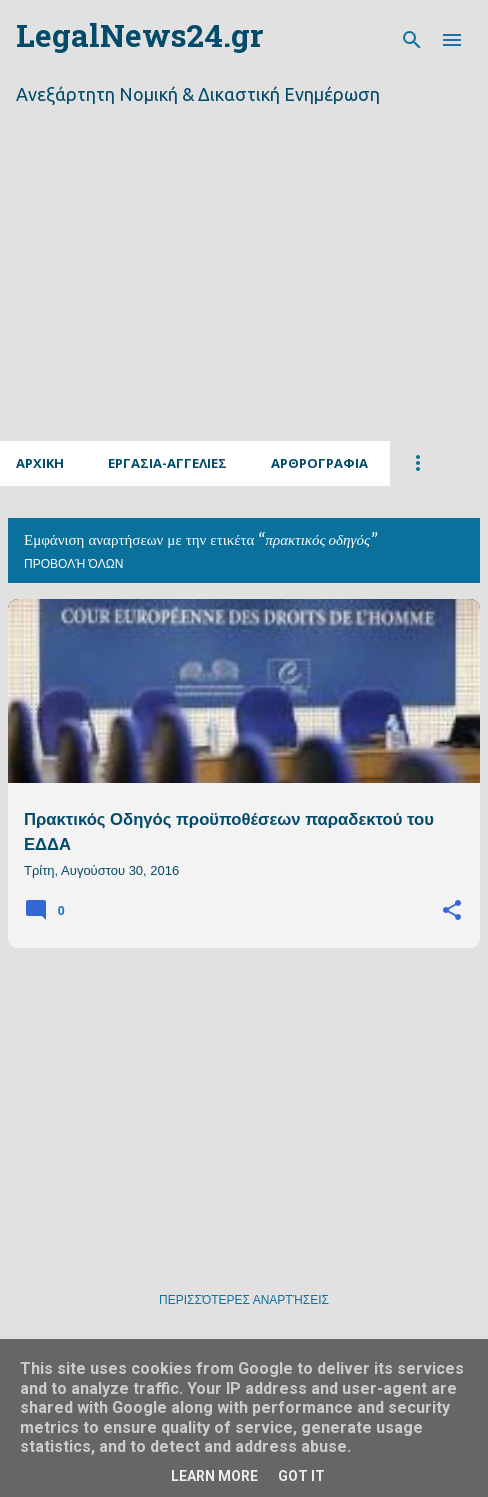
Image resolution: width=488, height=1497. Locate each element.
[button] (452, 911)
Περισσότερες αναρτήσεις (244, 1300)
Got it (301, 1476)
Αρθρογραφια (319, 463)
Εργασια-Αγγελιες (167, 463)
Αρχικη (40, 463)
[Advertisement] (244, 298)
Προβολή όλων (73, 564)
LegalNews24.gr (139, 39)
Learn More (214, 1476)
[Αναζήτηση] (412, 40)
